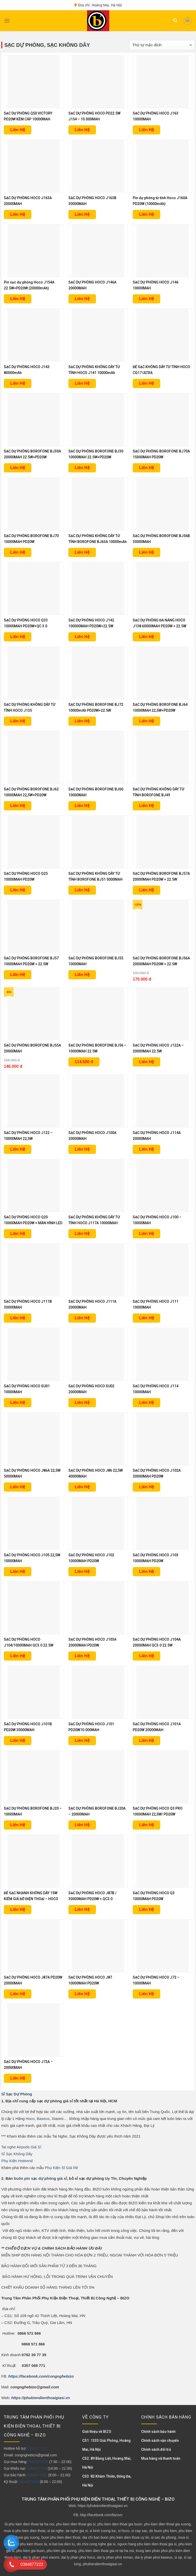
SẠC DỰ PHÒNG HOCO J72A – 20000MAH (28, 2065)
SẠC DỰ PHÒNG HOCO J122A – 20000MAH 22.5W (158, 1048)
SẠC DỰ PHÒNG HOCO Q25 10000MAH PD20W (26, 876)
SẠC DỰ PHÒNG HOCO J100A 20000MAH (92, 1136)
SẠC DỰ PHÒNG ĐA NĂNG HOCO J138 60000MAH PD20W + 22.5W (159, 623)
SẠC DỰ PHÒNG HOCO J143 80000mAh (27, 370)
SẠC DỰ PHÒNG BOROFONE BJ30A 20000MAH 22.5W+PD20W (32, 454)
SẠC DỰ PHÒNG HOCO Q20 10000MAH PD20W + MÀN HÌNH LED (33, 1220)
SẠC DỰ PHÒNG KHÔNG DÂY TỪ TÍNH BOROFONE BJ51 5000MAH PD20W (95, 876)
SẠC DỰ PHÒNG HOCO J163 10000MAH (155, 116)
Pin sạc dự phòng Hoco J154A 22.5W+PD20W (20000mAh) (29, 285)
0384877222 (37, 2448)
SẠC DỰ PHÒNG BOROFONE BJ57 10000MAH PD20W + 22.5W (31, 961)
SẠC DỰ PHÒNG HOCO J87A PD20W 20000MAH (33, 1980)
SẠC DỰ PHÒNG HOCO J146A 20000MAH (92, 285)
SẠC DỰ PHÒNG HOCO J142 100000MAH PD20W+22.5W (91, 623)
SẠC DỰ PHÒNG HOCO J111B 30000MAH (28, 1304)
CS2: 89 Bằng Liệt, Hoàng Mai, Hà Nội (106, 2462)
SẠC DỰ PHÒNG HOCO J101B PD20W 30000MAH (28, 1727)
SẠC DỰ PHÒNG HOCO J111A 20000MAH (92, 1304)
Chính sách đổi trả (156, 2449)
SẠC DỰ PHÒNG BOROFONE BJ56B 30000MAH (161, 539)
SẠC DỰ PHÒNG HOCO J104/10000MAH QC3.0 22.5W (28, 1642)
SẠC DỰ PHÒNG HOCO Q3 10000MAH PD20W (154, 1896)
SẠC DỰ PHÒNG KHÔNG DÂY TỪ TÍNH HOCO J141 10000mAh (94, 370)
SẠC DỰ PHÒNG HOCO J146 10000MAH (155, 285)
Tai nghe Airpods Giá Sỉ (21, 2147)
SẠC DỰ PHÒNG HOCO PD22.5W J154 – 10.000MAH (94, 116)
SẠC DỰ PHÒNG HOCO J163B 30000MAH (92, 201)
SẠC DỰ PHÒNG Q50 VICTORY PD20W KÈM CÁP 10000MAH (28, 116)
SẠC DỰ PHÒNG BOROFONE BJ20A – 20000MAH (97, 1811)
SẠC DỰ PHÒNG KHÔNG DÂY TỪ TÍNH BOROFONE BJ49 (158, 792)
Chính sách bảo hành (158, 2432)
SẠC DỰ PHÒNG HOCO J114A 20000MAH (157, 1136)
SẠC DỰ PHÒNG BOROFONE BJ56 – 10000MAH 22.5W (97, 1048)
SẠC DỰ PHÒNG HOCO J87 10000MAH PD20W (90, 1980)
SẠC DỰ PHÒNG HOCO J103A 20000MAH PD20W (92, 1642)
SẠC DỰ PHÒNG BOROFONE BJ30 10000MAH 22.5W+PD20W (95, 454)
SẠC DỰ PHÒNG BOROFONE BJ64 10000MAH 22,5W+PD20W (160, 707)
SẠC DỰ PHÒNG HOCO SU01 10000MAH (27, 1389)
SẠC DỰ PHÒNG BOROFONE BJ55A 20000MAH (32, 1048)
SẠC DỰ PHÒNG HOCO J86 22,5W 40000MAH (95, 1473)
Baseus (43, 2118)
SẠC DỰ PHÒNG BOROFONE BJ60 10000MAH (95, 792)
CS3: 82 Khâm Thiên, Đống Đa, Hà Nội (106, 2480)
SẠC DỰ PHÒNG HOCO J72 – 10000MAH (156, 1980)
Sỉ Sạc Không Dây (16, 2154)
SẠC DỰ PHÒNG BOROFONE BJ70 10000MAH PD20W (31, 539)
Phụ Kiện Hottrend (17, 2161)
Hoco (30, 2118)
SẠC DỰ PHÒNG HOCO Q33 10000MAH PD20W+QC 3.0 (26, 623)
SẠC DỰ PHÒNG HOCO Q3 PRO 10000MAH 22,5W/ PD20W (157, 1811)
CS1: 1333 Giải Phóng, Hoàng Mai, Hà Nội (106, 2445)
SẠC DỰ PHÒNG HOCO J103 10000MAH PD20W (155, 1558)
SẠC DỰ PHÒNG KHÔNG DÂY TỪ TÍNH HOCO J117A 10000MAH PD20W (94, 1220)
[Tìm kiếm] (175, 21)
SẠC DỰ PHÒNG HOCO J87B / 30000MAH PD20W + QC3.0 (92, 1896)
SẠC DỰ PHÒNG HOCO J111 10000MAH (155, 1304)
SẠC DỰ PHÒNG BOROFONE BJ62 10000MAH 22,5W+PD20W (31, 792)
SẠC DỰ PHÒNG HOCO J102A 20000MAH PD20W (157, 1473)
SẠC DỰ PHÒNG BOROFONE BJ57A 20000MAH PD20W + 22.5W (161, 876)
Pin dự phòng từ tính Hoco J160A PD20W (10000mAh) (160, 201)
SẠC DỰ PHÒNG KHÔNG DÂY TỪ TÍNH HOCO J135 (29, 707)
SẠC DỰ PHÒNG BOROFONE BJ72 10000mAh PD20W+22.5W (95, 707)
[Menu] (7, 20)
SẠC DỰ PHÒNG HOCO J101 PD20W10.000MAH (91, 1727)
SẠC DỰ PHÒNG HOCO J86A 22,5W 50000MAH (32, 1473)
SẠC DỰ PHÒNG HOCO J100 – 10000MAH (157, 1220)
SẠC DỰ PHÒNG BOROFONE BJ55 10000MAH (95, 961)
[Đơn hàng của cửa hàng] (162, 45)
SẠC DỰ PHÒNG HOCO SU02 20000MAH (91, 1389)
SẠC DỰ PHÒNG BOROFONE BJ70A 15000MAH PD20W (161, 454)
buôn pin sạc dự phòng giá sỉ (40, 2178)
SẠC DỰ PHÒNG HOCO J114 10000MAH (155, 1389)
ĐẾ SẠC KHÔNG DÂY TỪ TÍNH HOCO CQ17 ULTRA (161, 370)
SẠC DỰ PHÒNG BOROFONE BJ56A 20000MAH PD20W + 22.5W (161, 961)
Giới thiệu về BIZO (96, 2432)
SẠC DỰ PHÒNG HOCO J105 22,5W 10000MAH (32, 1558)
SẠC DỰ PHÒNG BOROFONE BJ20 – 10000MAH (33, 1811)
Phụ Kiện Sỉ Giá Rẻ (61, 2167)
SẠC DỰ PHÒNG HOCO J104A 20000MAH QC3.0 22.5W (157, 1642)
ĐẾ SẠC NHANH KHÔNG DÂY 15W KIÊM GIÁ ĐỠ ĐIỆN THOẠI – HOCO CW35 (31, 1896)
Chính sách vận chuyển (160, 2440)
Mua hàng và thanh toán (160, 2458)
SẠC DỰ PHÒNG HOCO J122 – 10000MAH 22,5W (28, 1136)
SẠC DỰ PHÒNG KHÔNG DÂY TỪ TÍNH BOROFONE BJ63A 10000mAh (97, 539)
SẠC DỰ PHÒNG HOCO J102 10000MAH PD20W (91, 1558)
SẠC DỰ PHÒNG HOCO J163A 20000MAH (28, 201)
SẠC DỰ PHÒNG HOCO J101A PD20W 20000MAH (157, 1727)
